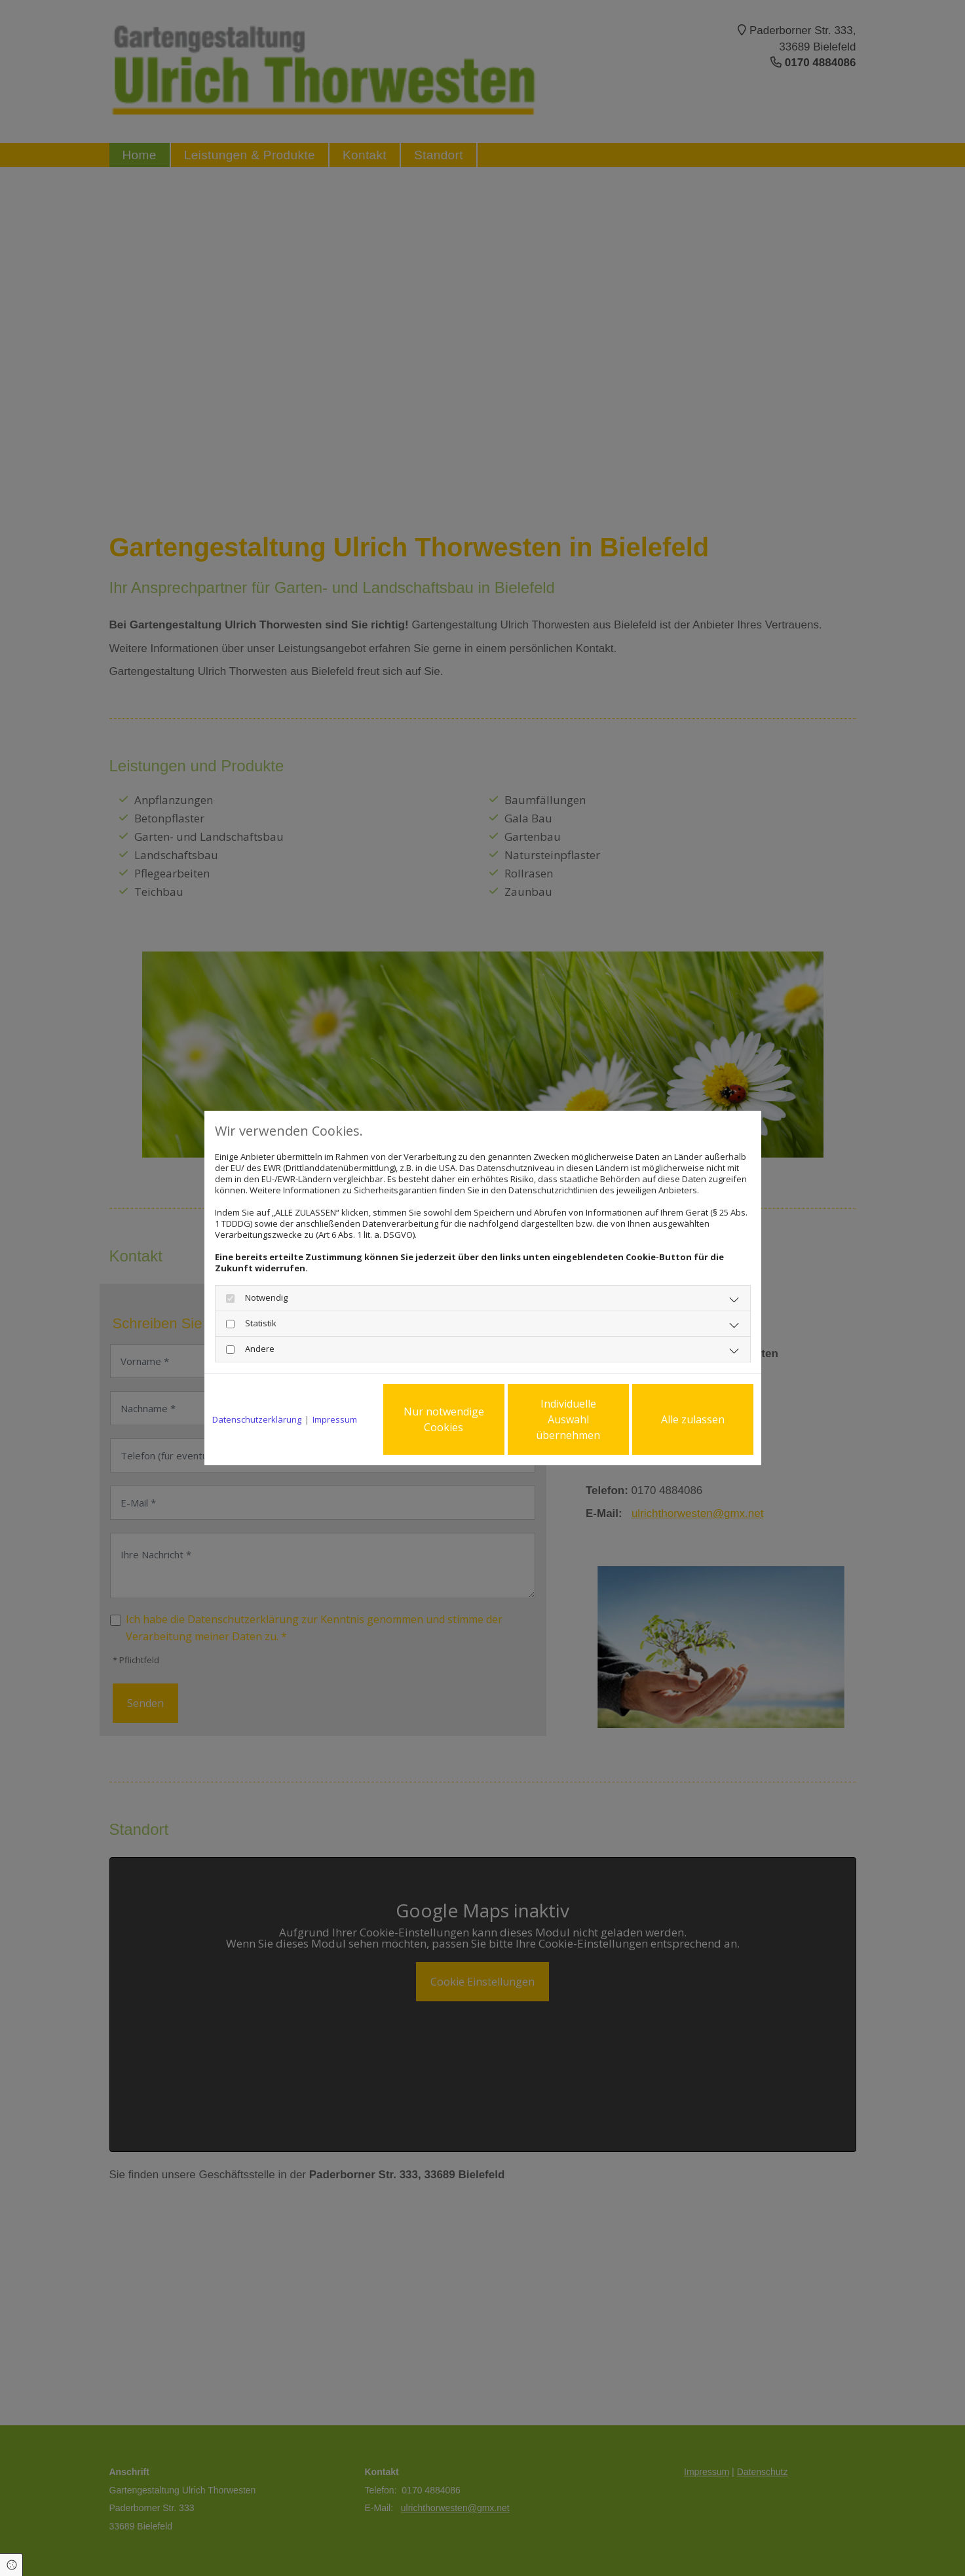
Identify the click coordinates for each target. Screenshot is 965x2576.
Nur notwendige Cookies (444, 1419)
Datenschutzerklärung (256, 1419)
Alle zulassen (693, 1419)
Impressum (334, 1419)
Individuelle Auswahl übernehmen (568, 1419)
